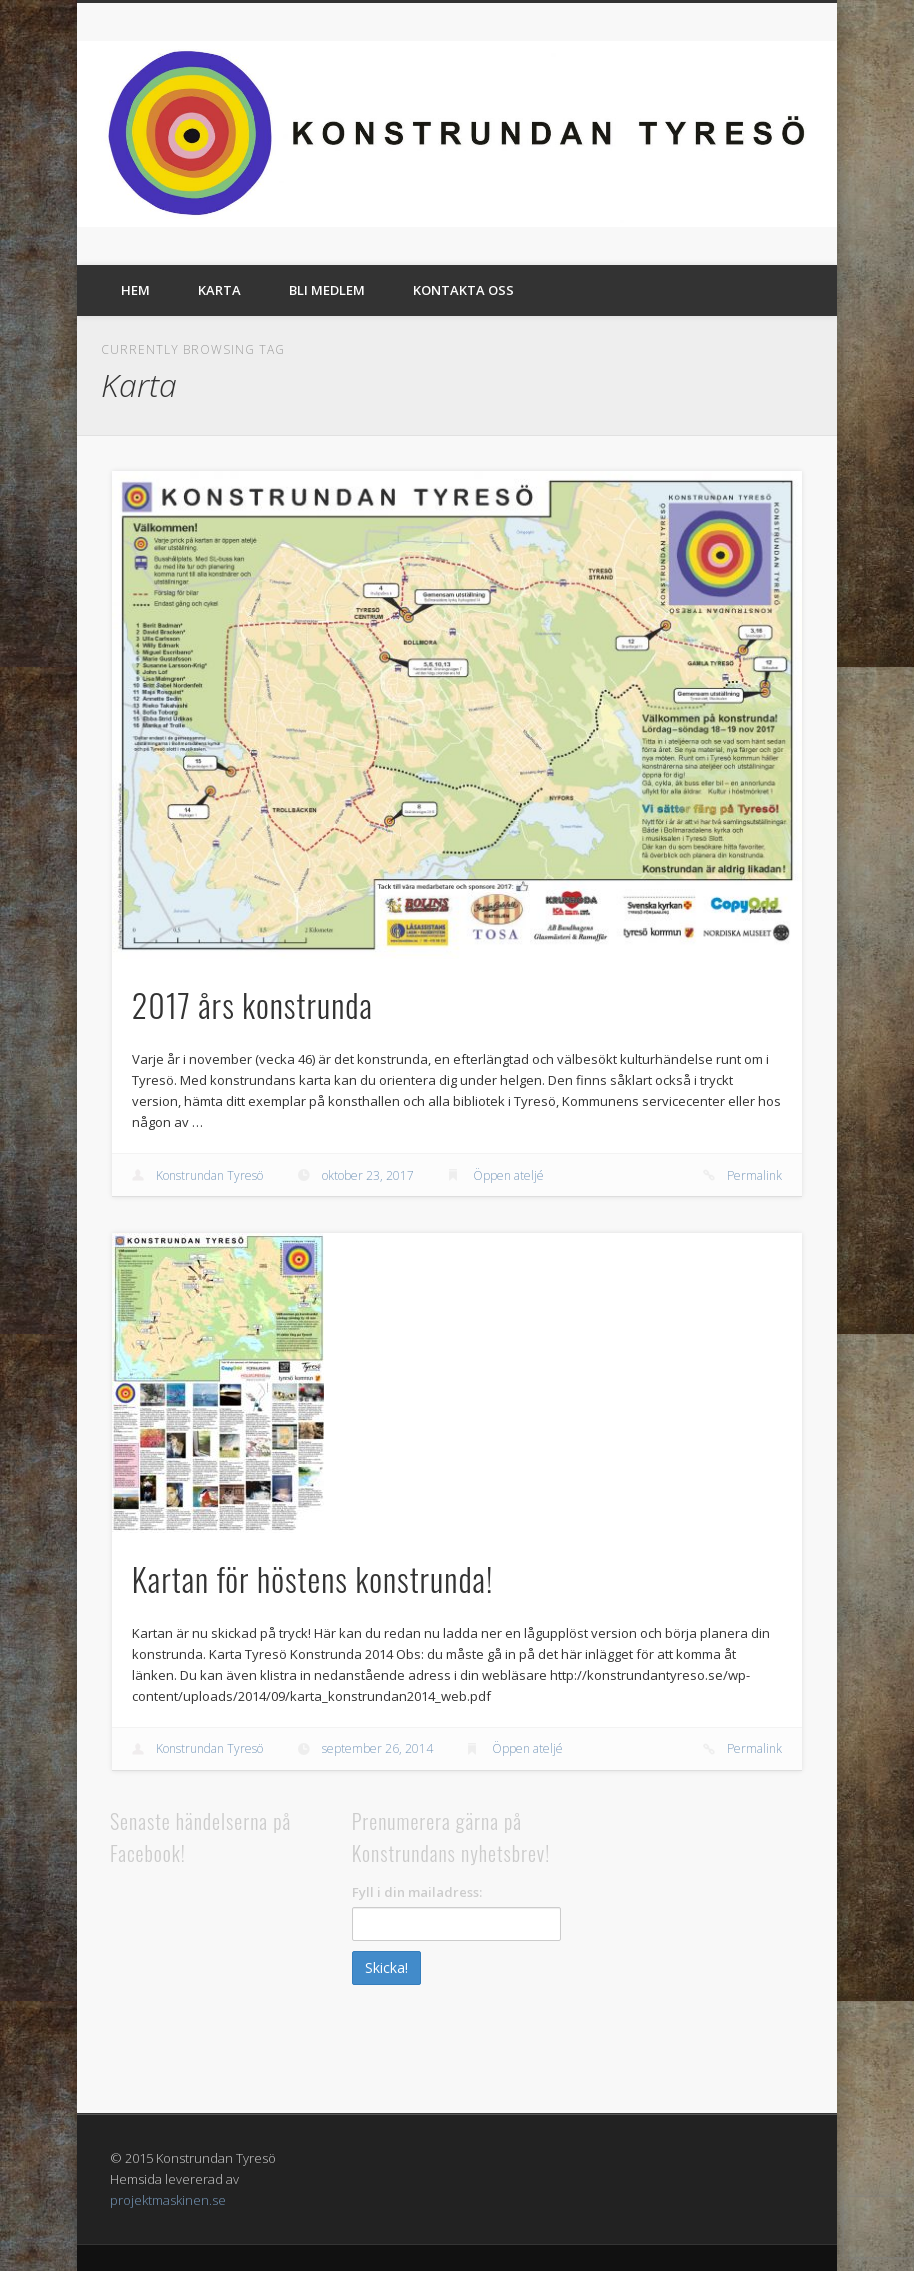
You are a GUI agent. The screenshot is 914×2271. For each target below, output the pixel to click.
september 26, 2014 (377, 1748)
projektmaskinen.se (168, 2200)
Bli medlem (327, 290)
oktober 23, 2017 (368, 1175)
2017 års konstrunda (252, 1004)
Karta (219, 290)
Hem (135, 290)
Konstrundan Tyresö (209, 1175)
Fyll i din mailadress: (417, 1892)
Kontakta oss (463, 290)
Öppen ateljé (508, 1175)
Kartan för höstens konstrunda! (313, 1578)
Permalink (754, 1175)
